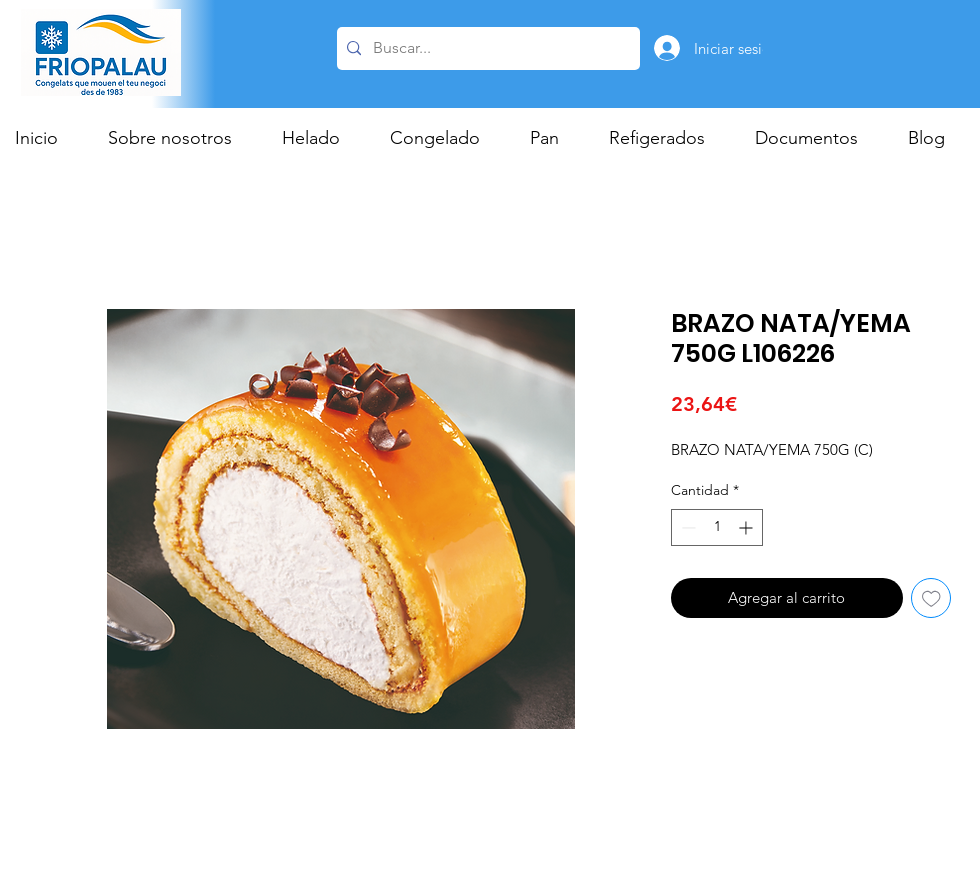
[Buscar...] (485, 48)
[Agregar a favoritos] (931, 598)
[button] (321, 138)
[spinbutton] (717, 527)
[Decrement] (686, 527)
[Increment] (747, 527)
